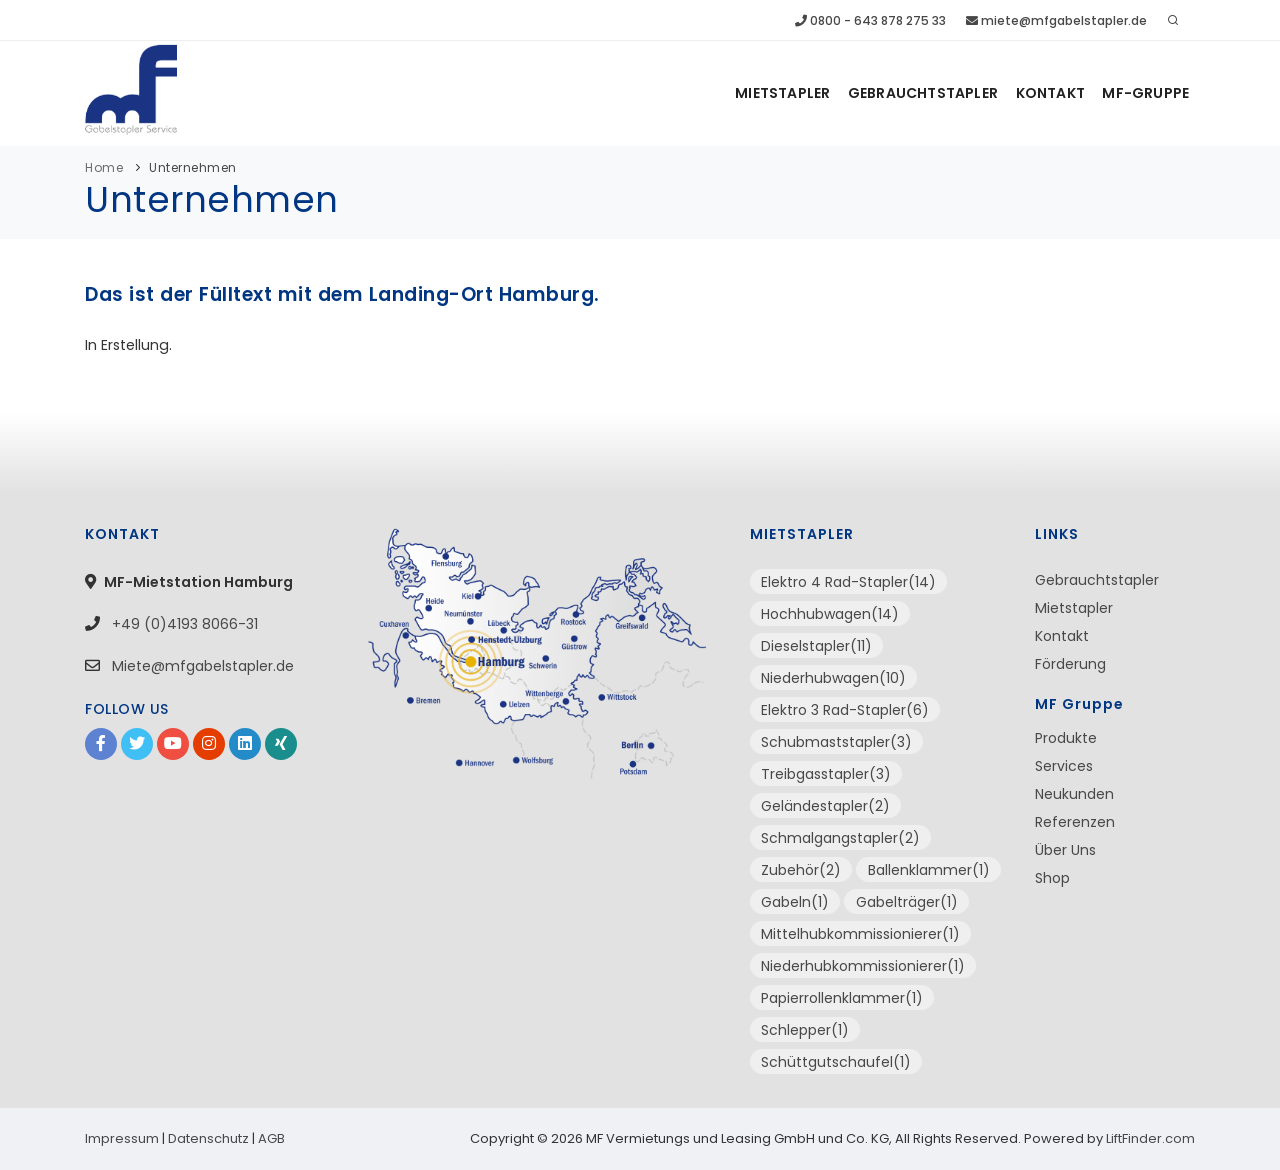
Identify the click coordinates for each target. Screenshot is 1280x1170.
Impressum (122, 1138)
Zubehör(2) (801, 870)
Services (1064, 766)
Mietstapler (780, 93)
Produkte (1066, 738)
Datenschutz (208, 1138)
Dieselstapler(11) (816, 646)
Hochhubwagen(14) (830, 614)
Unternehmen (193, 167)
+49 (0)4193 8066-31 (183, 624)
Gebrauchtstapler (922, 93)
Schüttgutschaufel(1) (836, 1062)
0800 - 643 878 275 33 (870, 20)
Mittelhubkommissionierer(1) (860, 934)
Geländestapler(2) (825, 806)
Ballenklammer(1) (929, 870)
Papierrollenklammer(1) (842, 998)
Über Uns (1065, 850)
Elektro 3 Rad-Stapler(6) (845, 710)
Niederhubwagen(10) (833, 678)
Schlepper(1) (805, 1030)
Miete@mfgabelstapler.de (203, 666)
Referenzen (1075, 822)
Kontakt (1049, 93)
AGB (271, 1138)
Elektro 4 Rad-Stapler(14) (848, 582)
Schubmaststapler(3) (836, 742)
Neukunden (1074, 794)
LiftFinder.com (1150, 1138)
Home (104, 167)
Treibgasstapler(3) (826, 774)
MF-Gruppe (1145, 93)
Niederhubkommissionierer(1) (863, 966)
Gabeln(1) (795, 902)
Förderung (1070, 664)
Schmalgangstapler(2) (840, 838)
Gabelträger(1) (907, 902)
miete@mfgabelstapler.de (1056, 20)
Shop (1052, 878)
